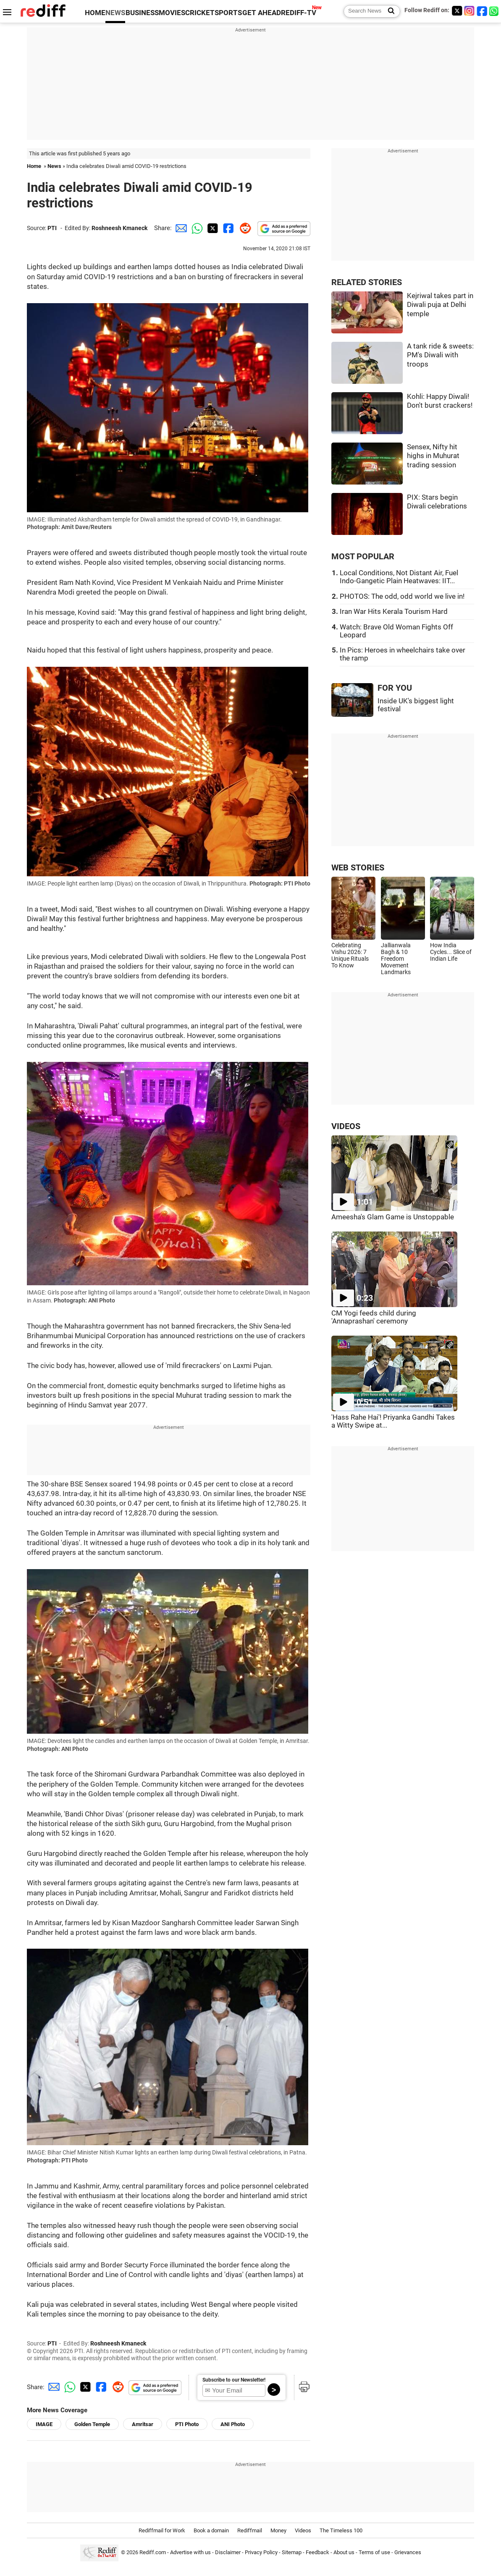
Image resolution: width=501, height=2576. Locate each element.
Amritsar (142, 2424)
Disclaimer (228, 2553)
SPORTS (228, 13)
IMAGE (44, 2424)
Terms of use (374, 2553)
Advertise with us (190, 2553)
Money (278, 2530)
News (54, 166)
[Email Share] (180, 228)
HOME (95, 13)
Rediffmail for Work (162, 2530)
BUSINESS (142, 13)
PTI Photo (187, 2424)
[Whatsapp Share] (196, 228)
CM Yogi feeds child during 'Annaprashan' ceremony (373, 1317)
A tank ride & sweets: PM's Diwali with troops (440, 355)
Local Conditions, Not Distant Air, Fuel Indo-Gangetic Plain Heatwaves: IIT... (399, 577)
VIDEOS (345, 1126)
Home (34, 166)
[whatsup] (494, 10)
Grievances (407, 2553)
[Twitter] (457, 10)
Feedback (317, 2553)
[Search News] (388, 11)
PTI (52, 228)
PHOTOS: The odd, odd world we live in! (402, 596)
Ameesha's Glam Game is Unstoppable (392, 1217)
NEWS (115, 13)
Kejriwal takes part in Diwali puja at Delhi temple (440, 305)
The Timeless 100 (341, 2530)
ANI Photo (232, 2424)
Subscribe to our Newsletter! (233, 2380)
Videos (303, 2530)
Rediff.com (152, 2553)
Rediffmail (249, 2530)
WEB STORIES (357, 868)
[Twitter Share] (212, 228)
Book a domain (211, 2530)
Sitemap (292, 2553)
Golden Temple (92, 2424)
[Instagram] (469, 10)
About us (343, 2553)
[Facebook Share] (228, 228)
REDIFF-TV (298, 13)
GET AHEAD (261, 13)
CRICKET (200, 13)
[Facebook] (482, 10)
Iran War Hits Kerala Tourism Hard (394, 612)
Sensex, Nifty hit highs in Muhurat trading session (433, 456)
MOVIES (172, 13)
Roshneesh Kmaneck (119, 228)
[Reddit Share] (244, 228)
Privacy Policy (261, 2553)
